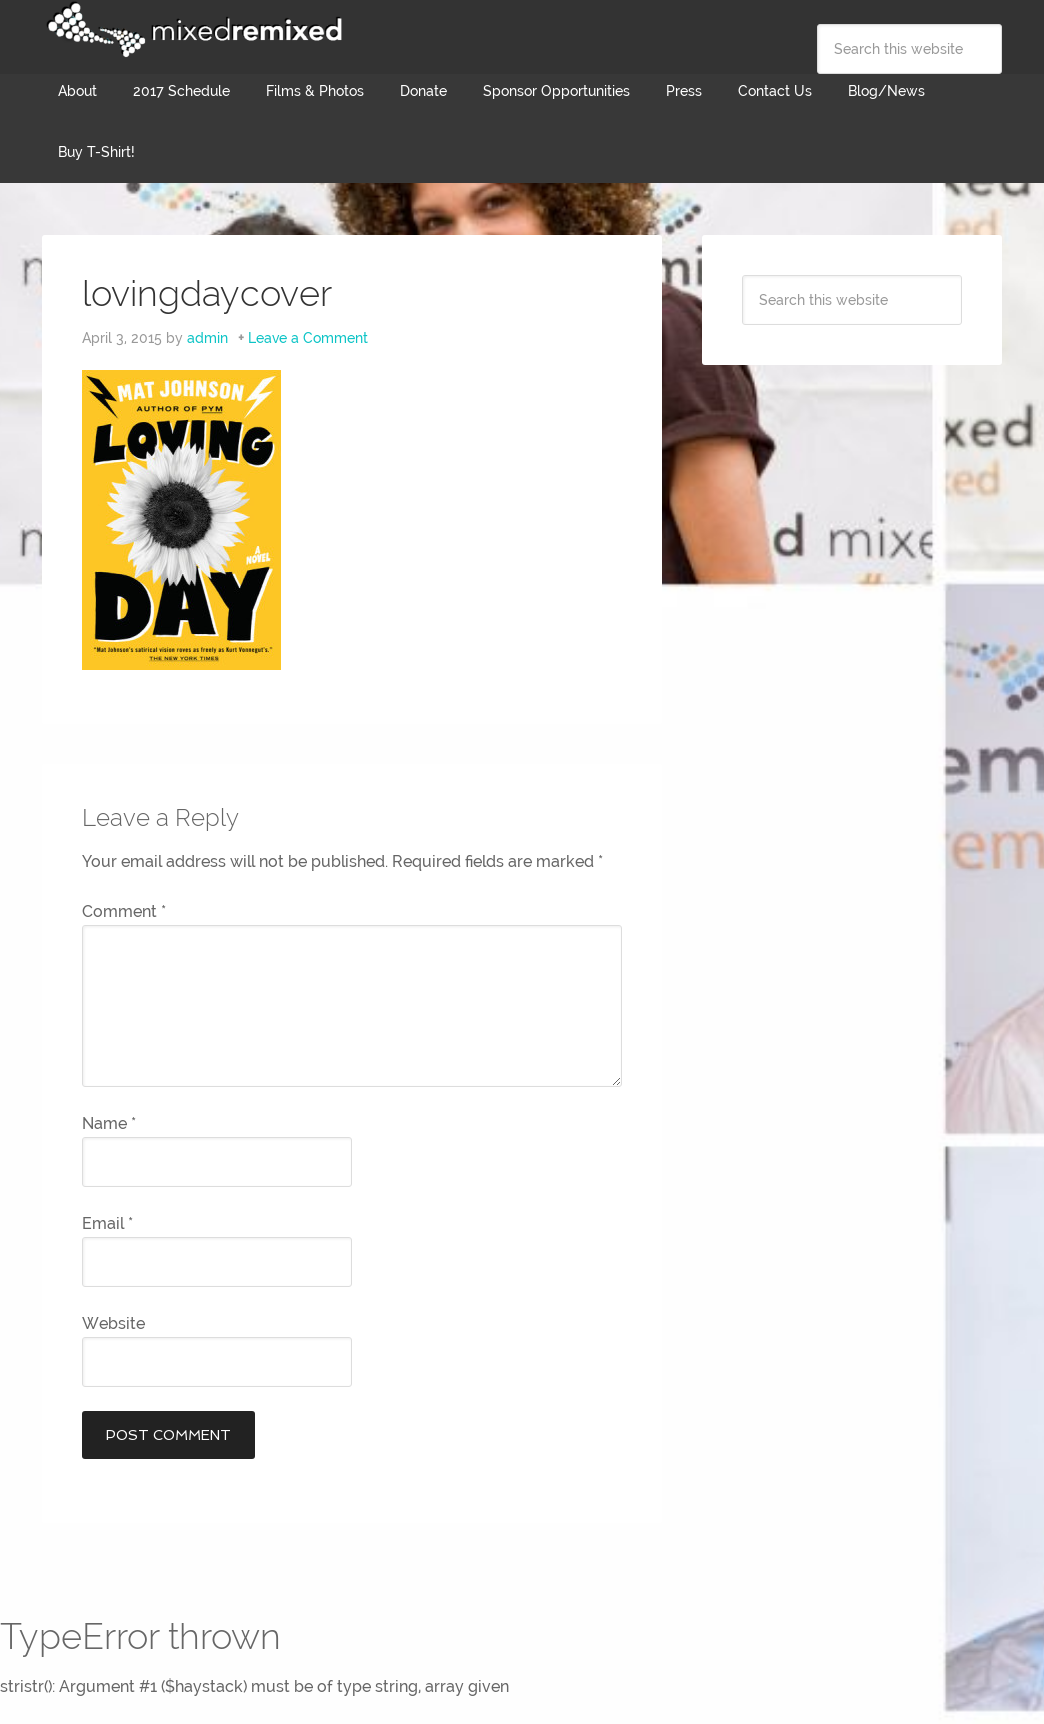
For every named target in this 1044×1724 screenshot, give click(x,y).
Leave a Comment (308, 338)
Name (109, 1123)
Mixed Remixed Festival (192, 30)
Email (107, 1223)
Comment (124, 911)
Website (113, 1323)
